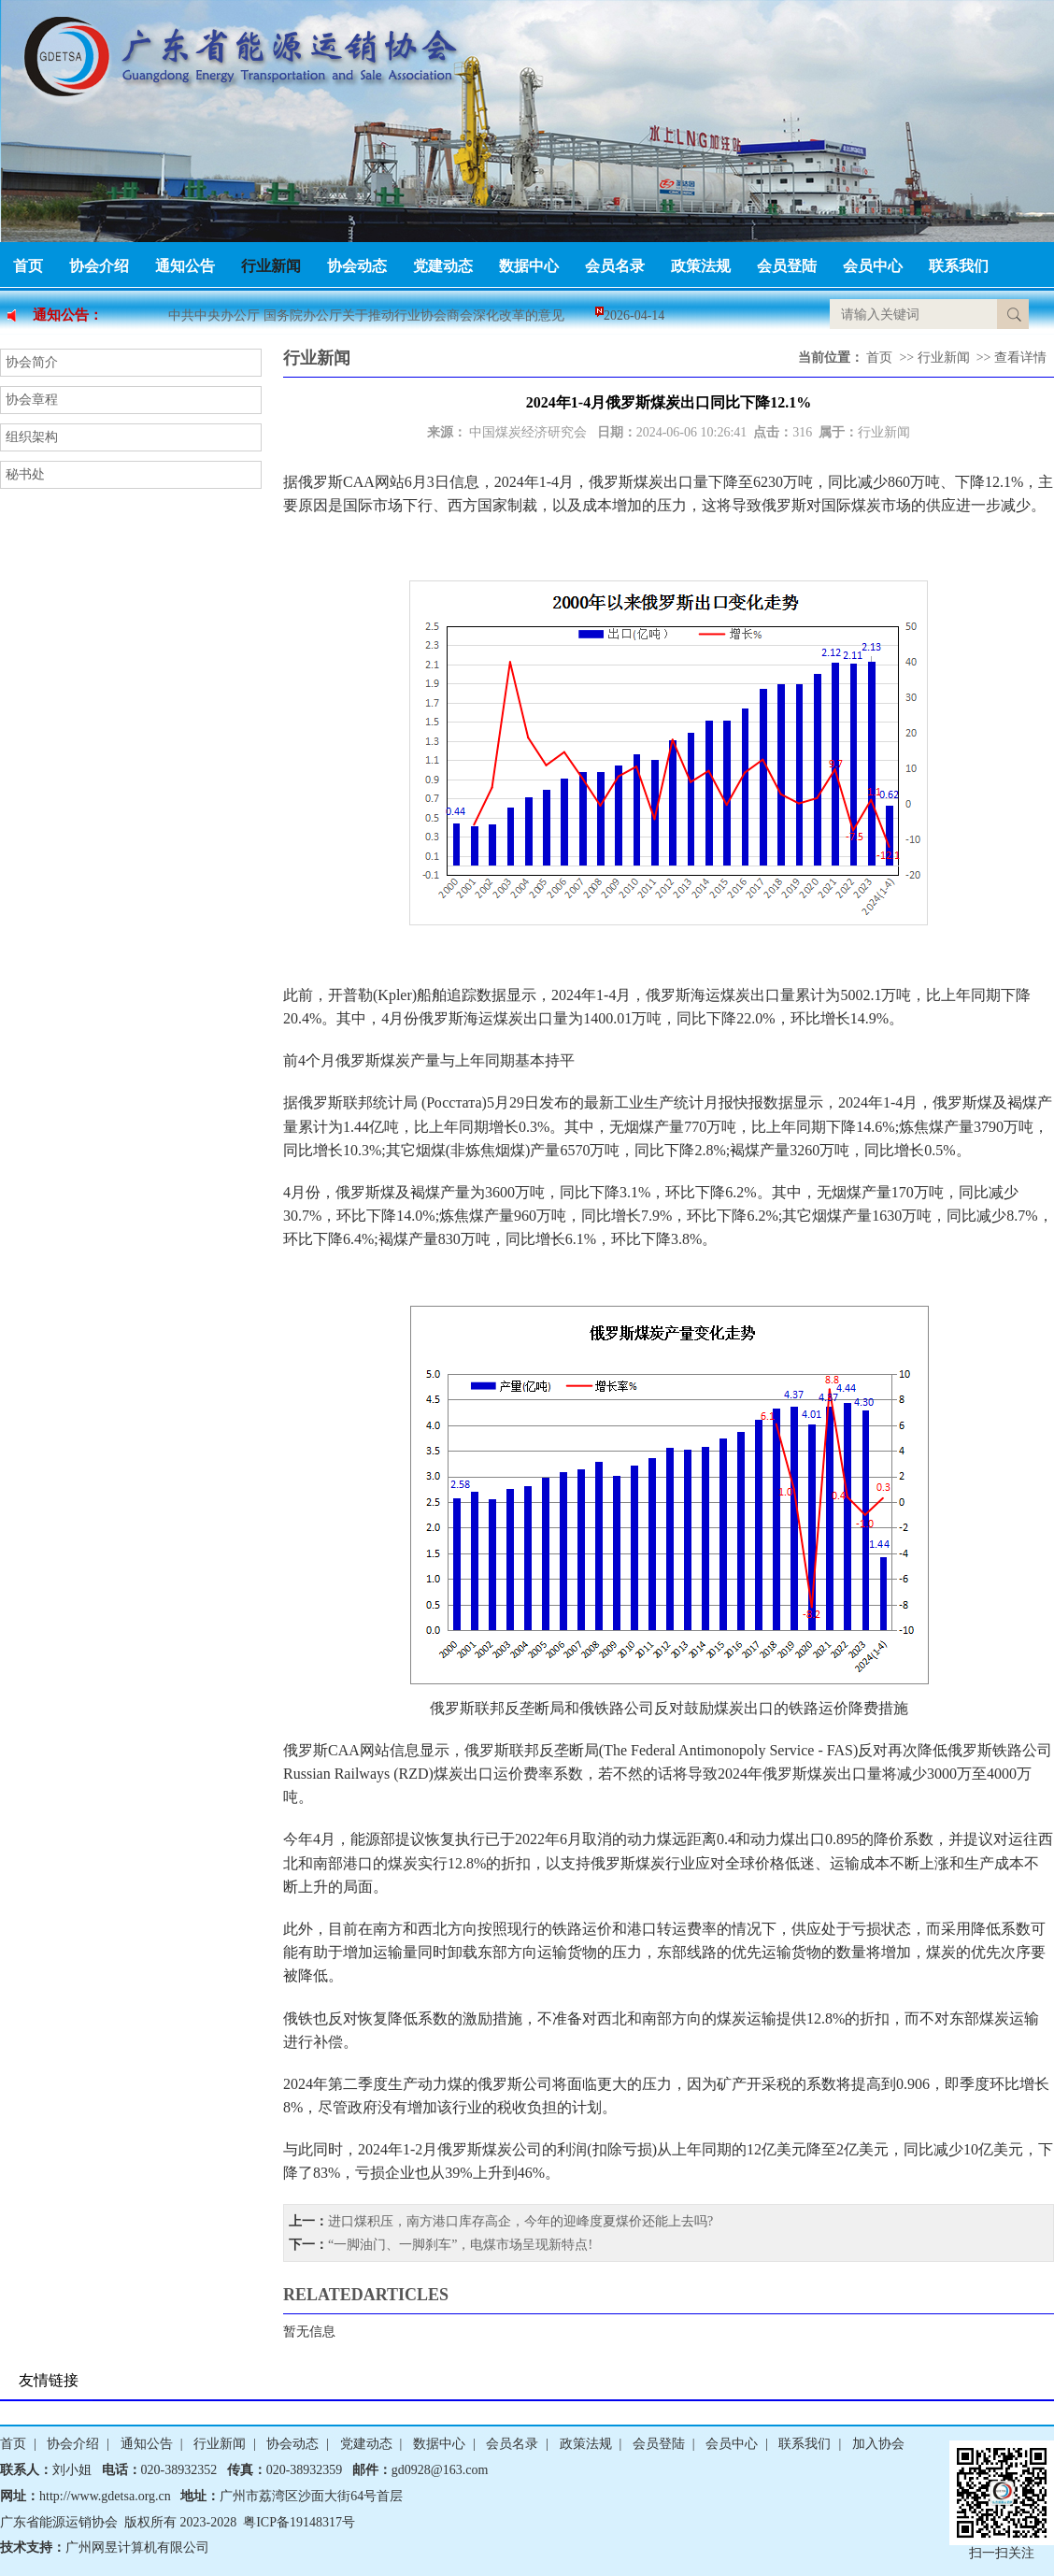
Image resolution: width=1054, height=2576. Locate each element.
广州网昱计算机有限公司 (137, 2547)
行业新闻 (271, 266)
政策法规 (701, 266)
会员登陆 (787, 266)
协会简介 (32, 362)
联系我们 (959, 266)
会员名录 (615, 266)
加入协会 (878, 2444)
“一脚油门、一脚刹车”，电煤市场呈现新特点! (460, 2245)
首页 (28, 266)
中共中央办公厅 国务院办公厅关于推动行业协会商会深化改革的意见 (366, 315)
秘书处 (25, 474)
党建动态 (443, 266)
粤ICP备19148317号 (299, 2522)
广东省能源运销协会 (59, 2522)
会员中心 (873, 266)
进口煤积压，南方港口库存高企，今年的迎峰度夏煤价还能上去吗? (520, 2221)
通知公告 (185, 266)
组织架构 (32, 437)
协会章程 (32, 400)
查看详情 (1020, 358)
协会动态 (357, 266)
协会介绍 (99, 266)
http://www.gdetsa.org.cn (105, 2496)
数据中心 (529, 266)
